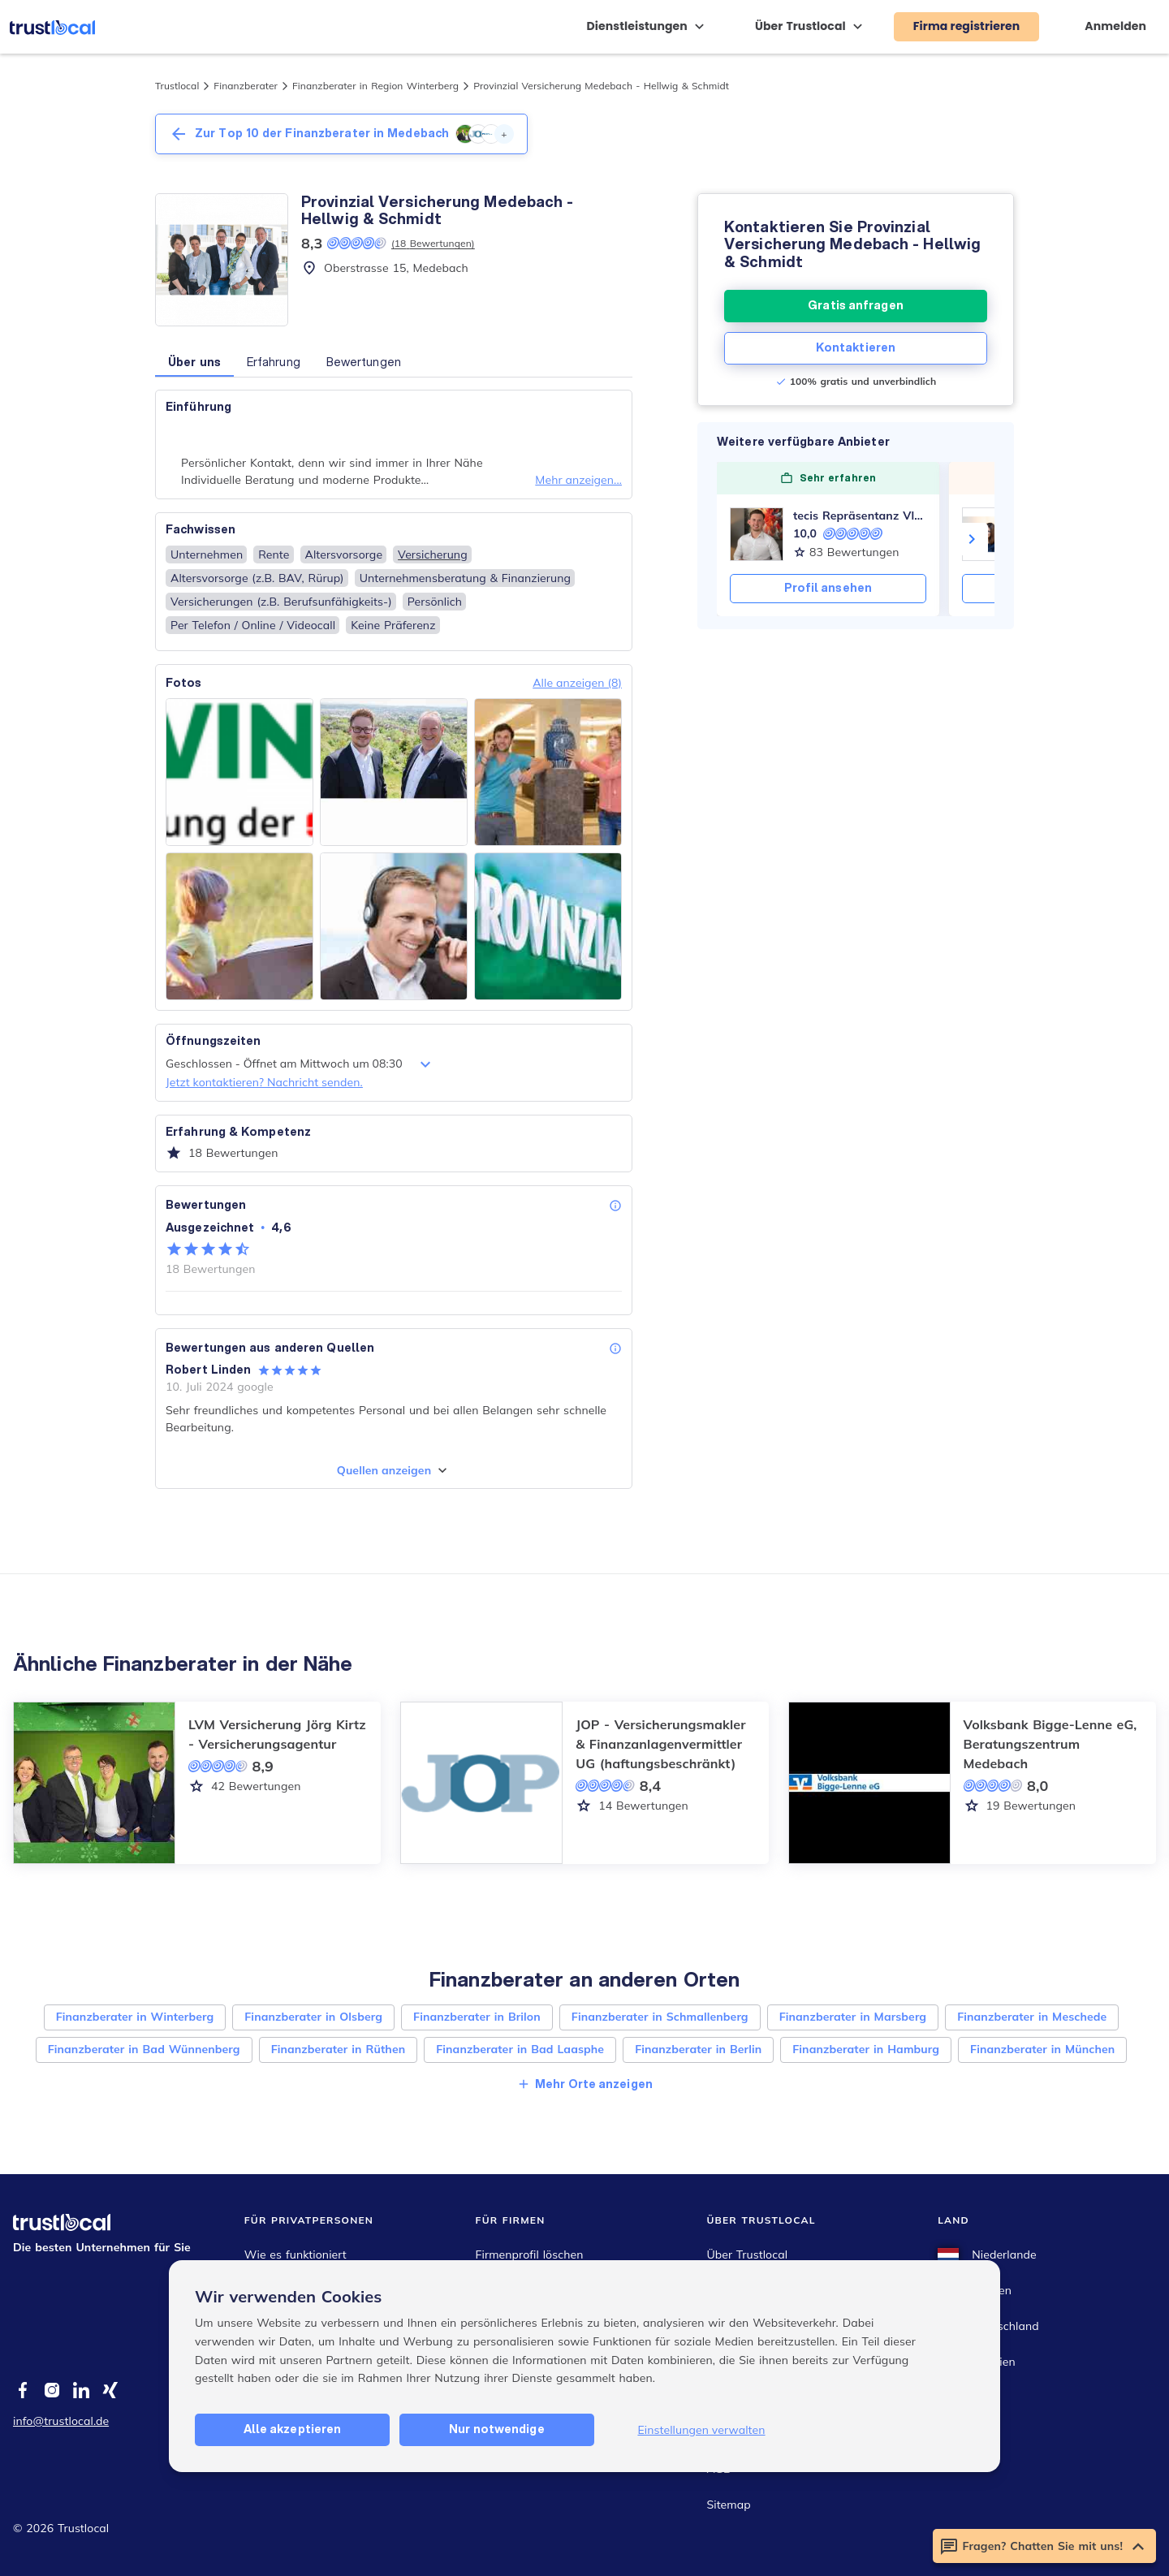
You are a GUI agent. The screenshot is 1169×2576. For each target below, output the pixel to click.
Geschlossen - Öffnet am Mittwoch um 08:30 (300, 1064)
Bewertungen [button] (363, 362)
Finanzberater (246, 86)
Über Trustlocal (746, 2254)
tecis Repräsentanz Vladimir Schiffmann (859, 515)
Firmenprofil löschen (530, 2254)
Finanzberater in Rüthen (338, 2049)
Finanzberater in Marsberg (853, 2016)
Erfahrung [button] (273, 362)
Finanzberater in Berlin (698, 2049)
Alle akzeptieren (293, 2429)
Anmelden (1115, 26)
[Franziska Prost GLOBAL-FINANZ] (989, 534)
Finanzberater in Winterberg (135, 2016)
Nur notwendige (496, 2429)
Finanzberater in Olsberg (313, 2016)
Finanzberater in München (1042, 2049)
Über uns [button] (194, 362)
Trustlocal (177, 86)
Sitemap (728, 2504)
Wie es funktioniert (295, 2254)
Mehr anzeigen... (578, 479)
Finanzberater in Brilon (477, 2016)
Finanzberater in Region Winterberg (375, 86)
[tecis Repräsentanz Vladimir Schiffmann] (756, 534)
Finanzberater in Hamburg (865, 2049)
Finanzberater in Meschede (1031, 2016)
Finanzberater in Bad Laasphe (520, 2049)
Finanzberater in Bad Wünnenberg (144, 2049)
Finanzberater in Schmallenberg (660, 2016)
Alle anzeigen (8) (577, 682)
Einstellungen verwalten (701, 2430)
